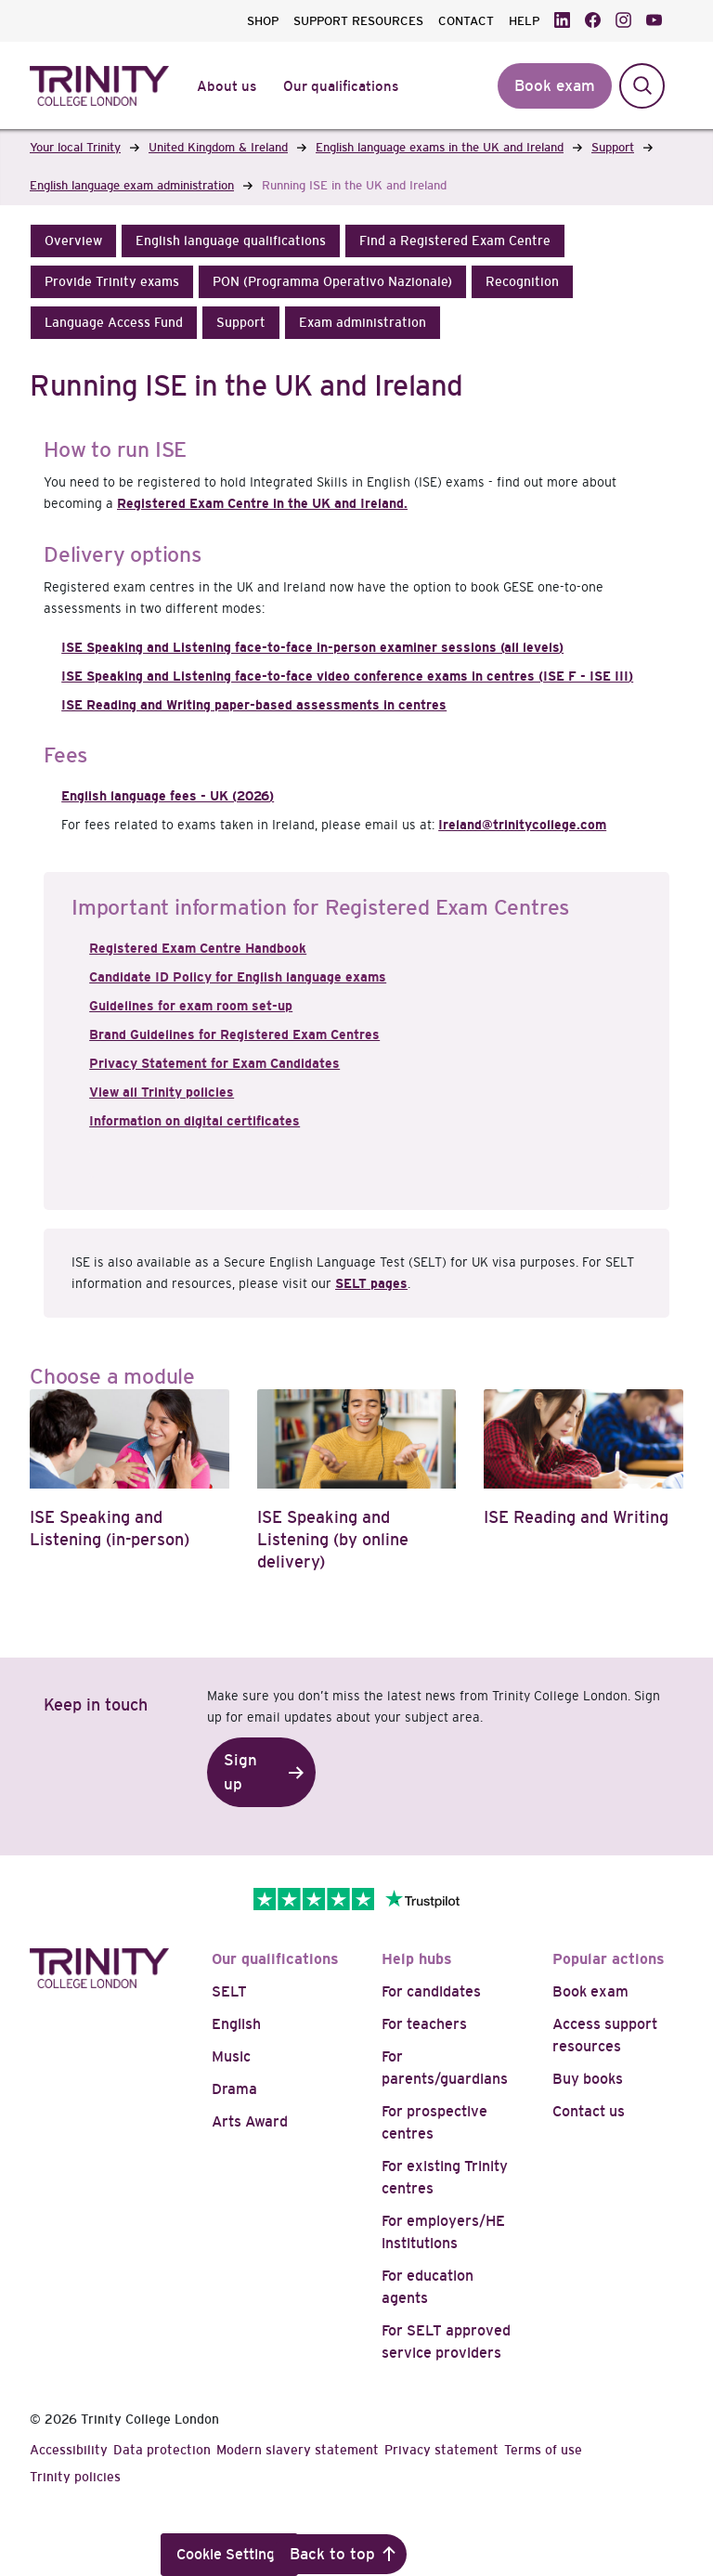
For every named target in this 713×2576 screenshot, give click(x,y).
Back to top (332, 2554)
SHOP (263, 21)
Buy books (587, 2079)
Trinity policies (75, 2476)
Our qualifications (275, 1959)
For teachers (424, 2024)
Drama (234, 2089)
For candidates (431, 1991)
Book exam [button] (554, 86)
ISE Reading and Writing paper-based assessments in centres (254, 704)
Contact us (588, 2111)
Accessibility (69, 2449)
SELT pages (371, 1283)
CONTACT (466, 21)
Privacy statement (441, 2449)
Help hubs (417, 1959)
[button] (73, 241)
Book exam (590, 1991)
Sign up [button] (240, 1772)
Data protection (162, 2449)
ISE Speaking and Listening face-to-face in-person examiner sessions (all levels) (312, 647)
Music (231, 2056)
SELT (229, 1991)
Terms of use (543, 2449)
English (236, 2024)
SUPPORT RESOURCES (358, 21)
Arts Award (250, 2121)
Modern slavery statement (297, 2449)
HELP (524, 21)
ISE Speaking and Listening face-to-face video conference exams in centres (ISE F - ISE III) (347, 676)
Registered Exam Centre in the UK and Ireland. (262, 503)
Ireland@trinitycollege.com (522, 824)
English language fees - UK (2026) (167, 795)
